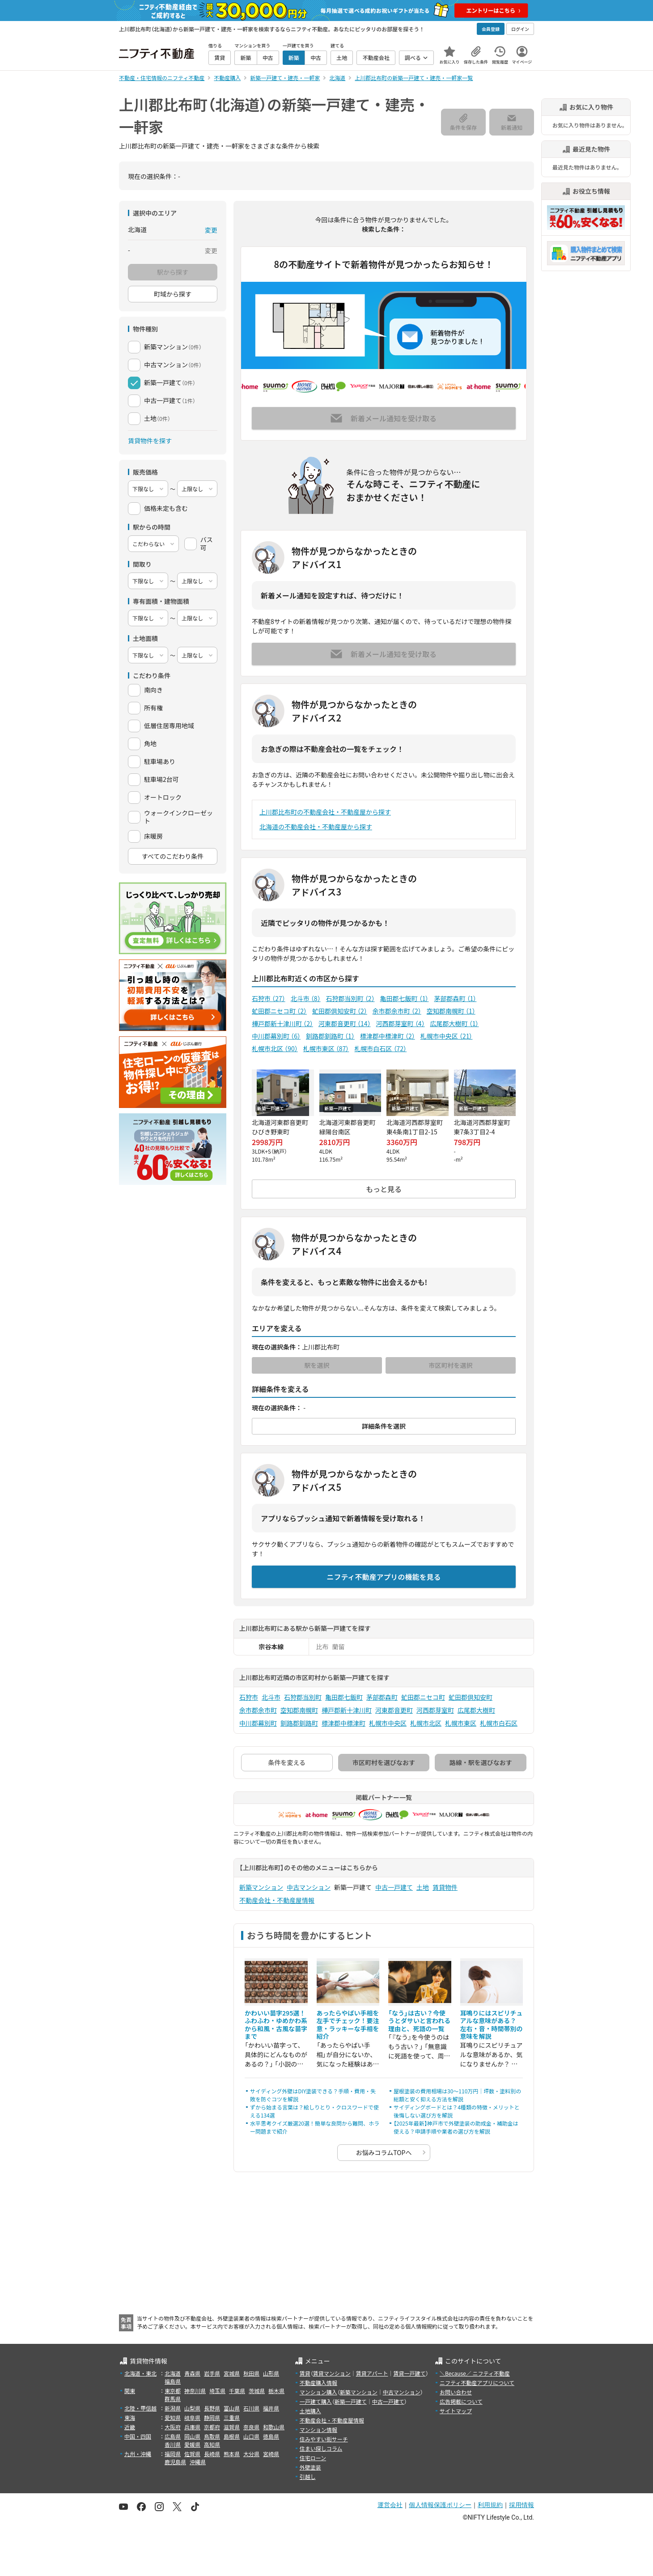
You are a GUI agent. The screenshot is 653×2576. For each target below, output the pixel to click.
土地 (422, 1887)
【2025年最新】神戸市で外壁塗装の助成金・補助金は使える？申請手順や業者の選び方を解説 (456, 2127)
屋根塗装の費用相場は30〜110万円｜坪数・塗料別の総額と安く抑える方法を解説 (457, 2095)
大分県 (251, 2453)
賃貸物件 (445, 1887)
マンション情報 (318, 2429)
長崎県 (212, 2453)
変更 (211, 229)
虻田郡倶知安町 (339, 1010)
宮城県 (232, 2373)
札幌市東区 (326, 1048)
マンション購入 (318, 2392)
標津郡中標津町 (387, 1035)
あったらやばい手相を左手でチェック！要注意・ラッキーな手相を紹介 (348, 2024)
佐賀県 (192, 2453)
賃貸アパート (372, 2373)
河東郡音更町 (344, 1023)
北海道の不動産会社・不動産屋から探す (315, 826)
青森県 (192, 2373)
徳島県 (271, 2436)
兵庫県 (192, 2427)
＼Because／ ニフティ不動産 (475, 2373)
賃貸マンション (332, 2373)
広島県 (173, 2436)
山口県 (251, 2436)
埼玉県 (217, 2390)
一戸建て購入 (316, 2401)
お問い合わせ (456, 2392)
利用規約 (490, 2504)
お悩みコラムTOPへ (384, 2152)
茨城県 (257, 2390)
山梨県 (192, 2408)
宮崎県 (271, 2453)
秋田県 (251, 2373)
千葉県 (237, 2390)
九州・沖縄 (137, 2453)
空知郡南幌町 (451, 1010)
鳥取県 (212, 2436)
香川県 (173, 2444)
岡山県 (192, 2436)
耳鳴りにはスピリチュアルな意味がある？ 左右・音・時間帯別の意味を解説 (491, 2024)
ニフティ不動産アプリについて (477, 2382)
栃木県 (276, 2390)
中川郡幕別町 (276, 1035)
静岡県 (212, 2417)
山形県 (271, 2373)
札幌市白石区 (380, 1048)
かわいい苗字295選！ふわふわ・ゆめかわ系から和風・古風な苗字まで (276, 2024)
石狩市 (268, 998)
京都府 (212, 2427)
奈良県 (251, 2427)
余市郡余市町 (397, 1010)
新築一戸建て (351, 2401)
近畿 (129, 2427)
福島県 (173, 2381)
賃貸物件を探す (150, 440)
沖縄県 (198, 2462)
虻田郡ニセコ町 (279, 1010)
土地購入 (310, 2411)
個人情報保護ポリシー (440, 2504)
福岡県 (173, 2453)
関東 (129, 2390)
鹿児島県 (175, 2462)
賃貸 (305, 2373)
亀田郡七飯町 (404, 998)
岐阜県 (192, 2417)
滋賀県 (232, 2427)
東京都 (173, 2390)
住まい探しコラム (321, 2448)
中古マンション (309, 1887)
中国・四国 (137, 2436)
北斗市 (306, 998)
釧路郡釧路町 (330, 1035)
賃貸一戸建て (409, 2373)
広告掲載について (461, 2401)
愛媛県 (192, 2444)
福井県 (271, 2408)
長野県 (212, 2408)
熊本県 (232, 2453)
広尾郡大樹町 (454, 1023)
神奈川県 (195, 2390)
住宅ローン (313, 2457)
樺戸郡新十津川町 (282, 1023)
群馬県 (173, 2398)
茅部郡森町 (455, 998)
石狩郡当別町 (350, 998)
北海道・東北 (140, 2373)
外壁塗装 (310, 2467)
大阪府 (173, 2427)
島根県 (232, 2436)
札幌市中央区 (446, 1035)
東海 (129, 2417)
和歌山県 (273, 2427)
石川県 (251, 2408)
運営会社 (390, 2504)
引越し (308, 2476)
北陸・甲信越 (140, 2408)
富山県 (232, 2408)
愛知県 (173, 2417)
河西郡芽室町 (400, 1023)
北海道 (173, 2373)
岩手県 (212, 2373)
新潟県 (173, 2408)
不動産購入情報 (318, 2382)
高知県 (212, 2444)
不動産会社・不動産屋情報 (276, 1900)
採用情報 (521, 2504)
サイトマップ (456, 2411)
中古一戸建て (394, 1887)
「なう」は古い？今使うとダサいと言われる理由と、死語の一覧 (419, 2020)
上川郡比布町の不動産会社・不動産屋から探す (325, 811)
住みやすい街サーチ (324, 2439)
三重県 (232, 2417)
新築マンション (261, 1887)
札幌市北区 (275, 1048)
